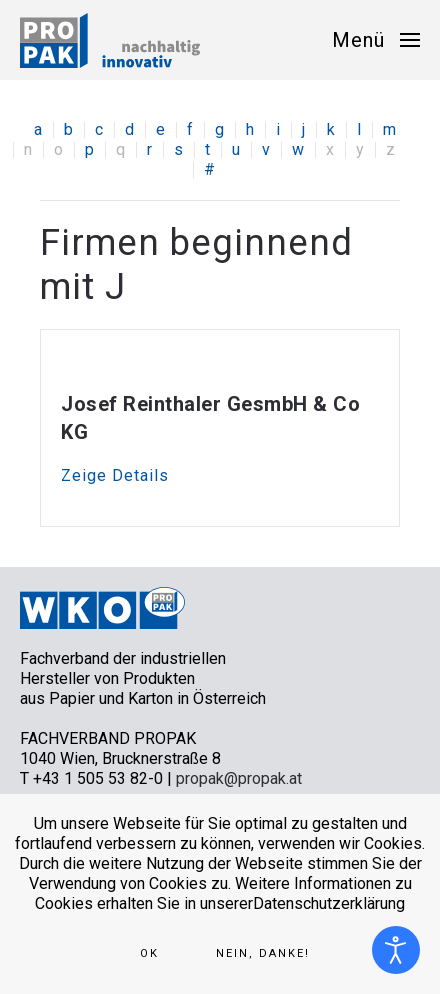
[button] (376, 40)
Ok (149, 953)
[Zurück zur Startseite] (110, 40)
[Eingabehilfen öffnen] (396, 950)
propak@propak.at (239, 778)
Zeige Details (115, 475)
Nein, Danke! (263, 953)
